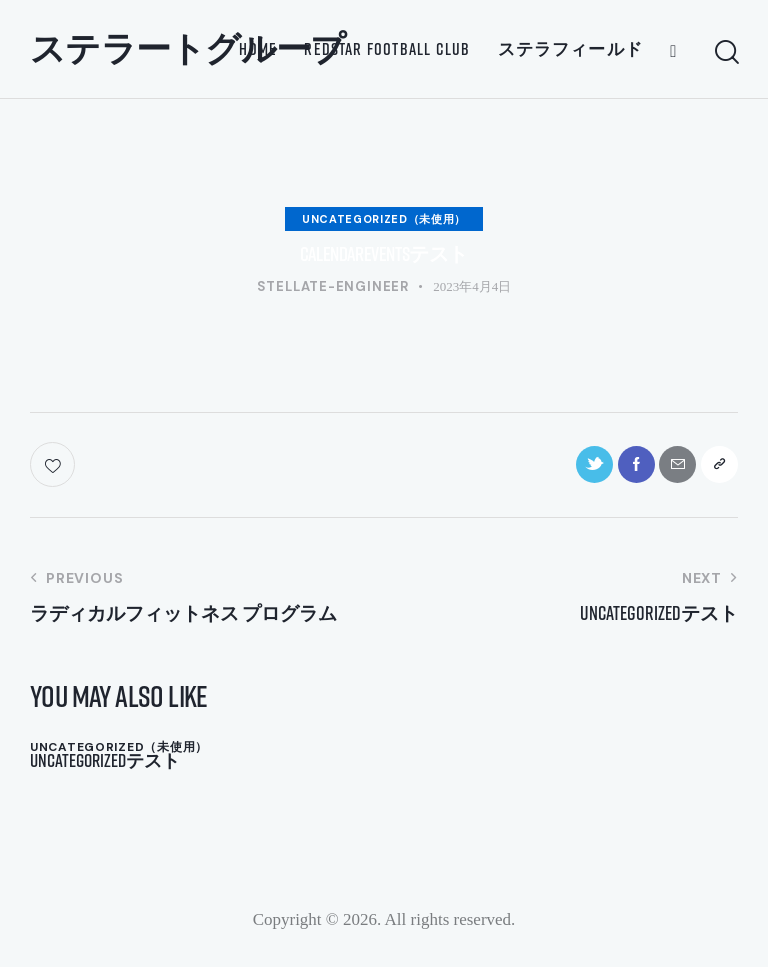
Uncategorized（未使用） (384, 219)
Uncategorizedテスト (112, 767)
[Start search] (725, 52)
